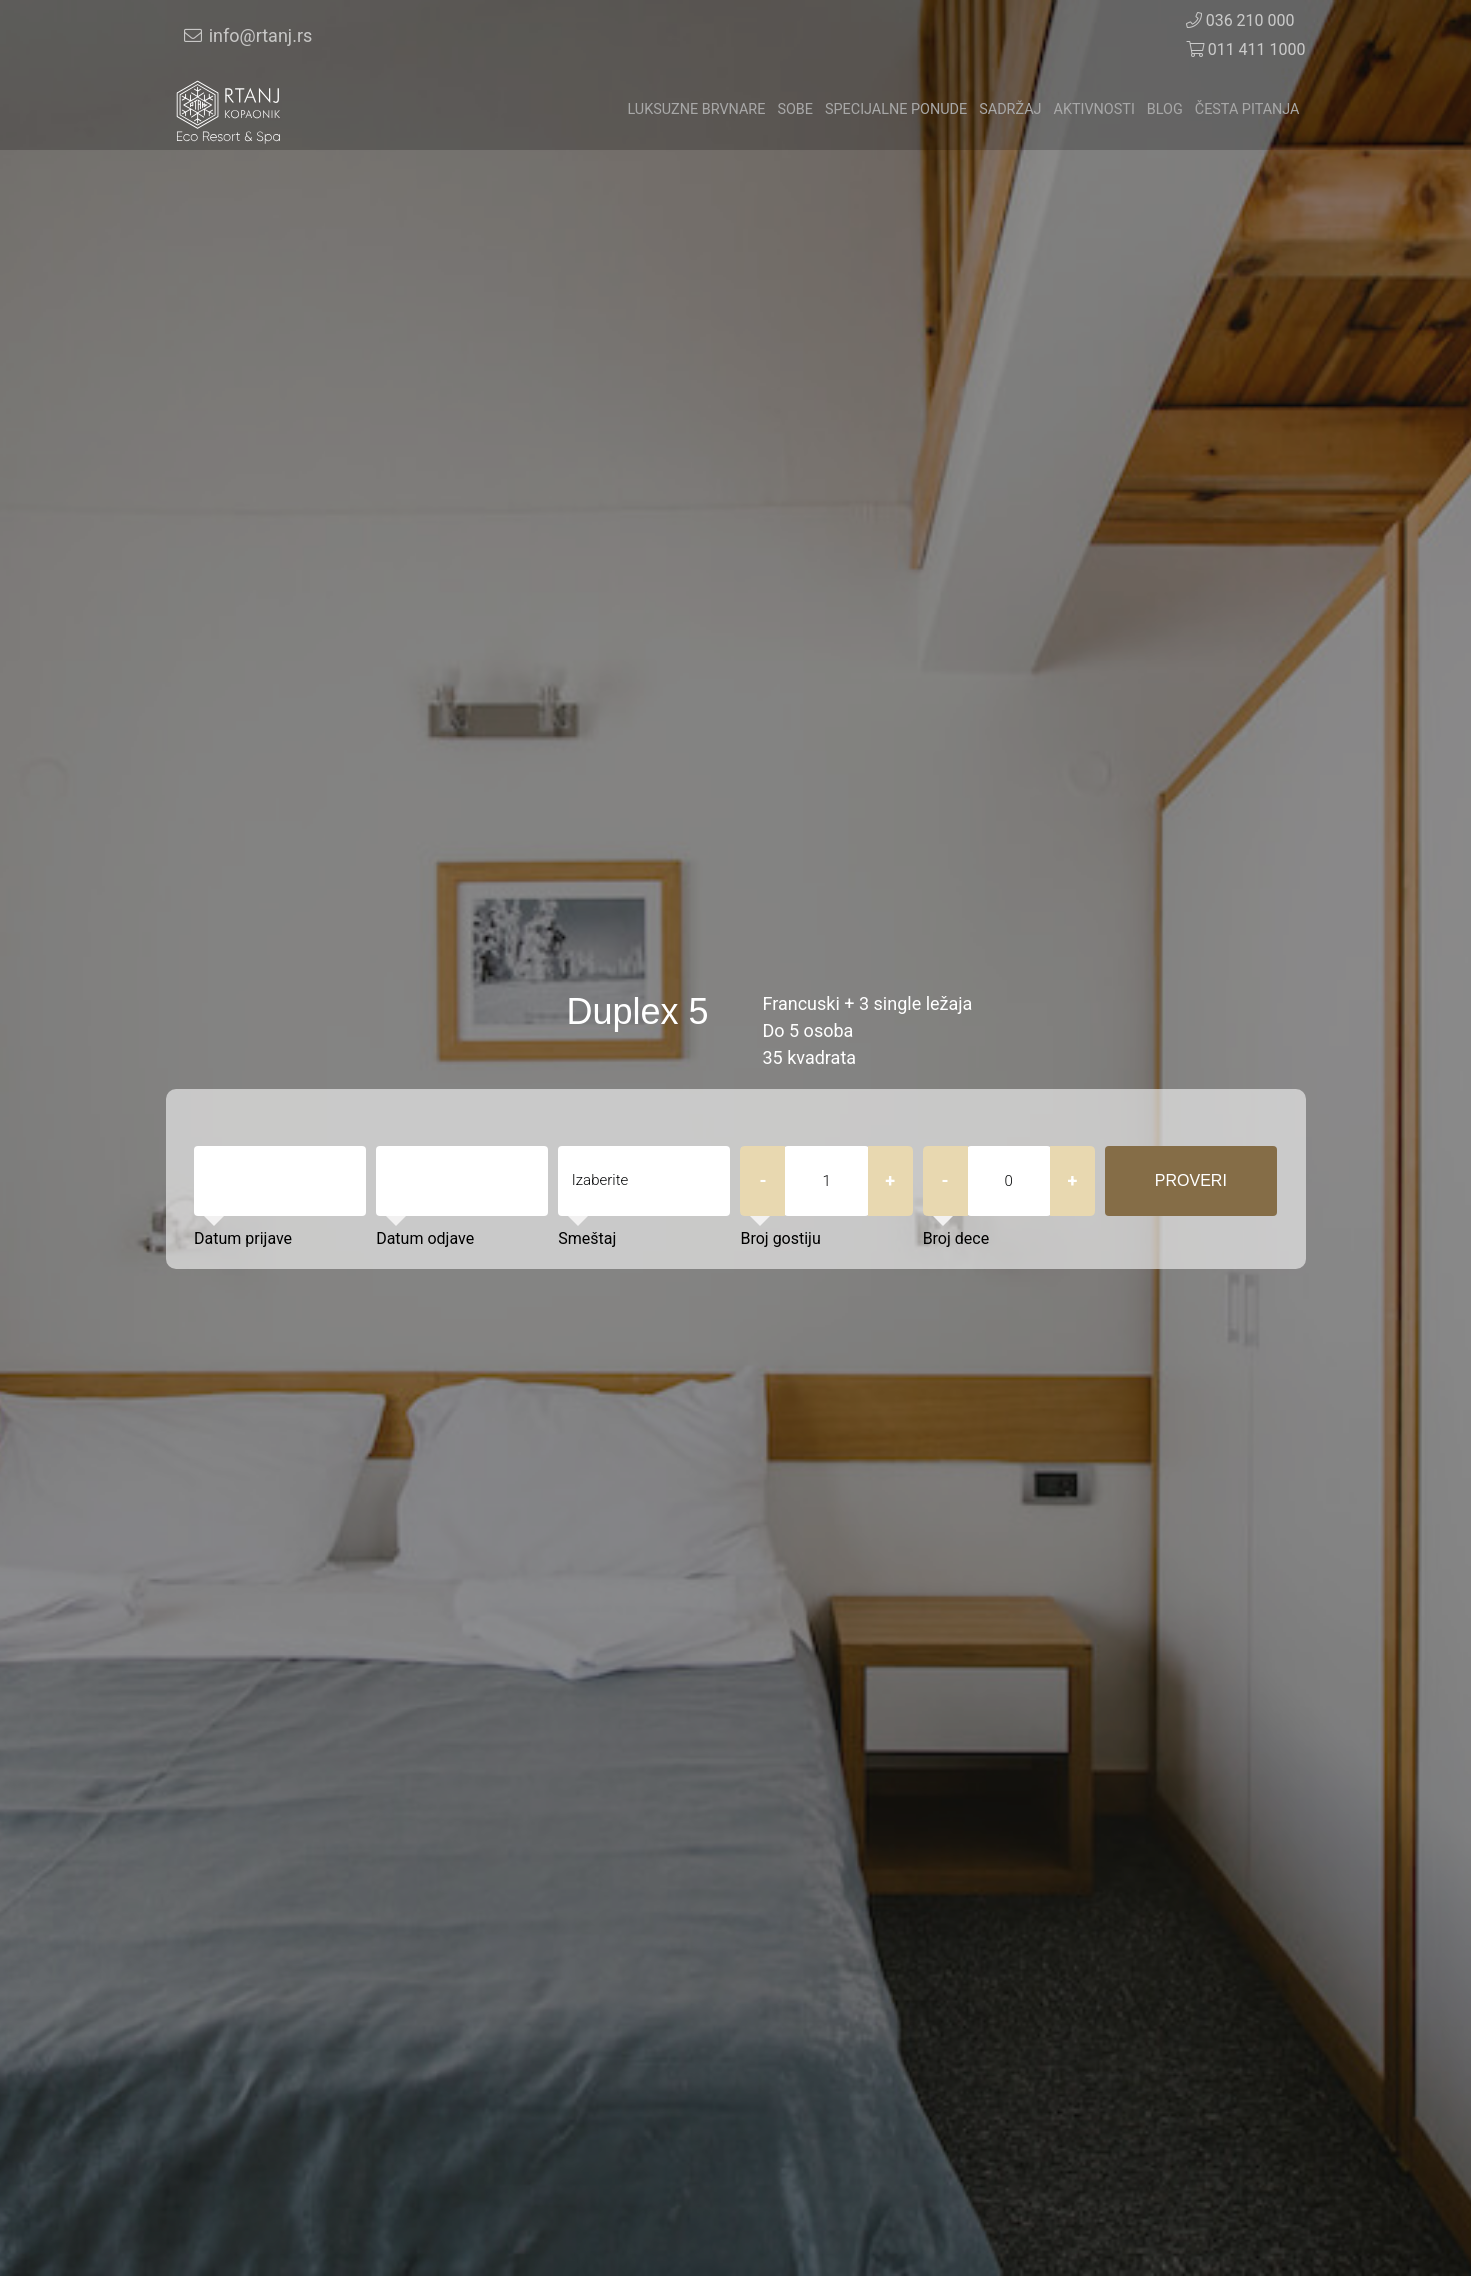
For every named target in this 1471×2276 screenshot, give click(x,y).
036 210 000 (1240, 20)
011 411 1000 (1246, 49)
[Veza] (229, 110)
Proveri (1191, 1180)
